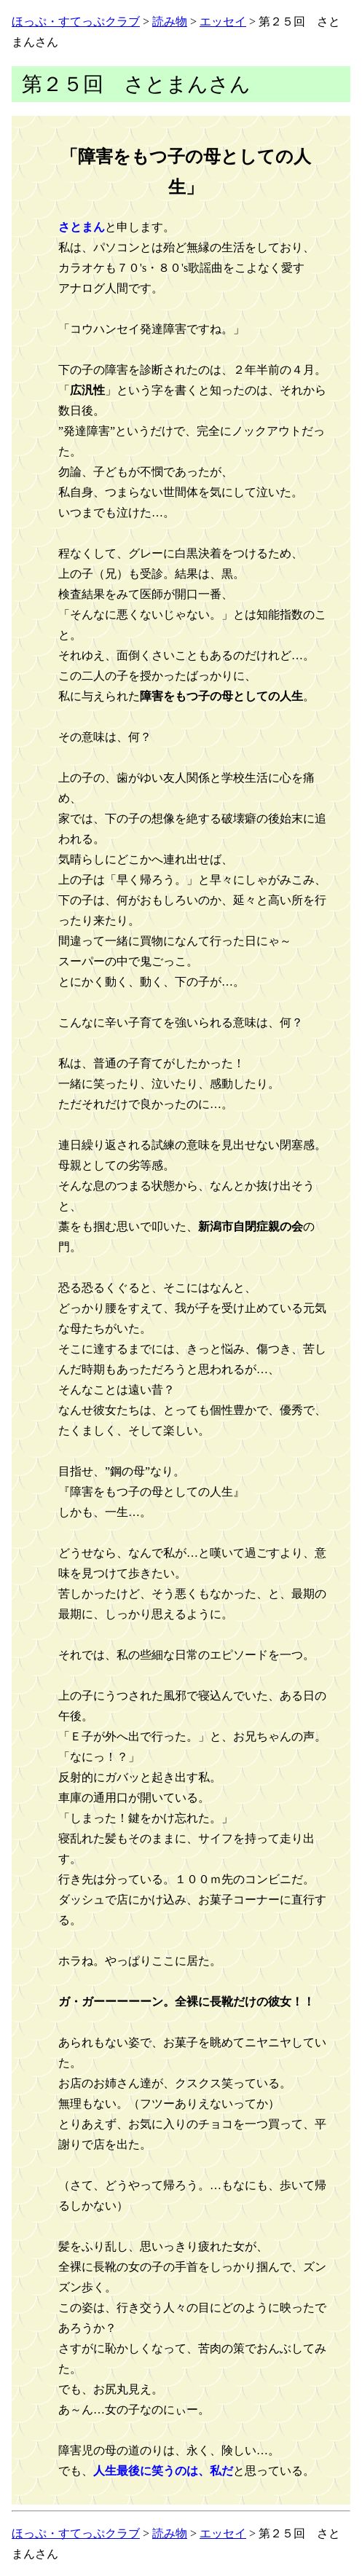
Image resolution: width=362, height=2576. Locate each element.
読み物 (169, 21)
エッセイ (223, 21)
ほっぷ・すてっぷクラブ (76, 21)
